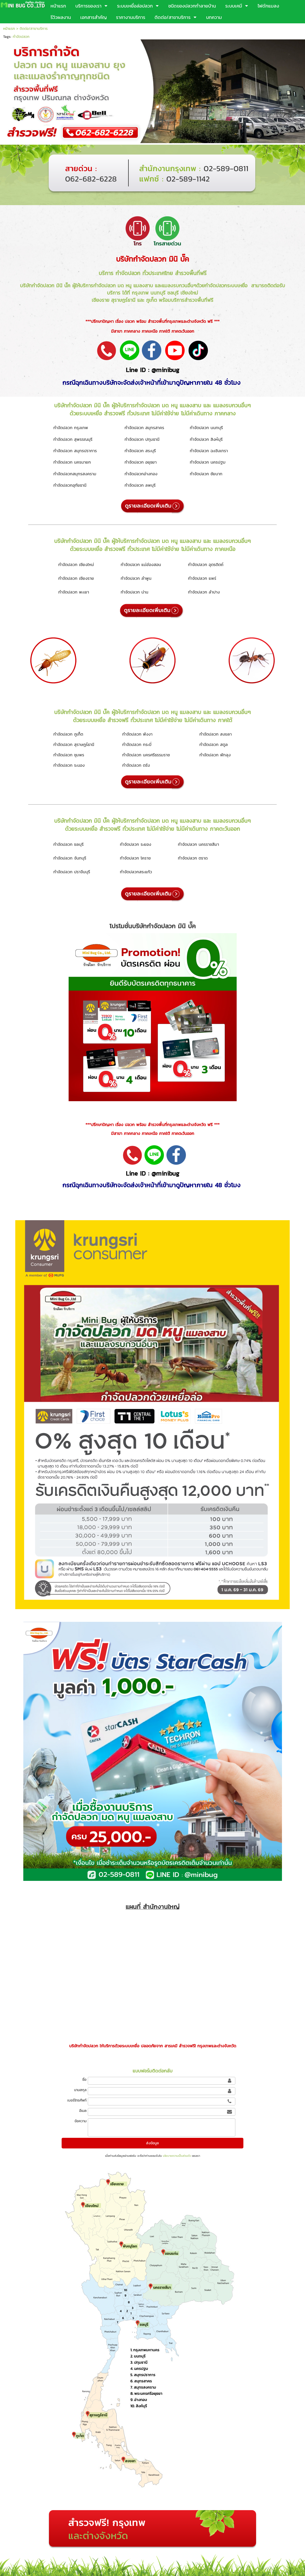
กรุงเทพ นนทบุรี (148, 292)
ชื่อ (84, 2079)
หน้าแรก (9, 28)
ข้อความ (80, 2121)
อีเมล (82, 2110)
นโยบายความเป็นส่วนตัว (177, 2156)
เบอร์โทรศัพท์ (76, 2100)
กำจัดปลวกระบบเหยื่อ (227, 285)
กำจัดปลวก (21, 36)
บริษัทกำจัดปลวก (141, 259)
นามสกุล (80, 2090)
